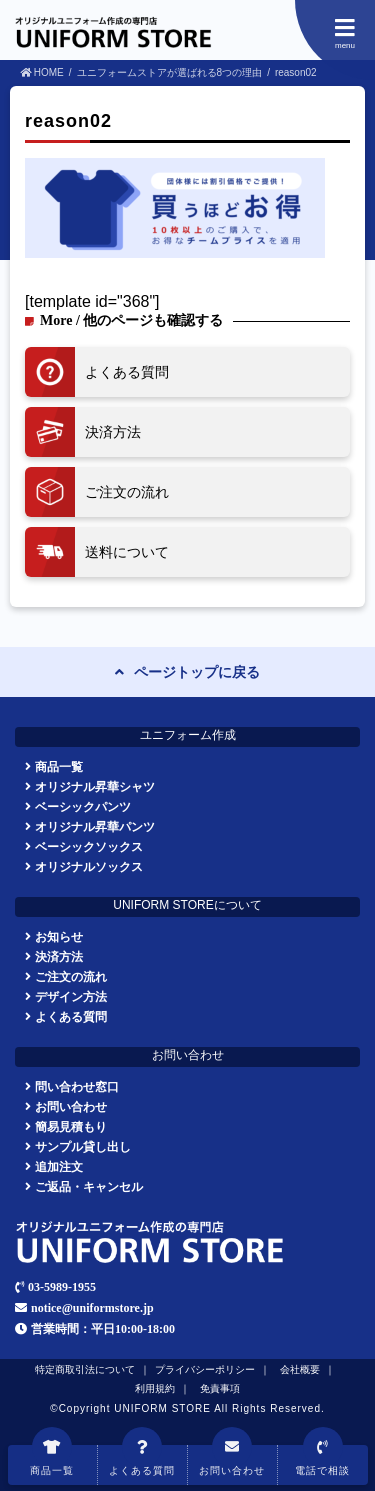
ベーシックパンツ (83, 806)
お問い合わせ (71, 1106)
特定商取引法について (85, 1369)
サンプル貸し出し (83, 1146)
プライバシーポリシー (205, 1369)
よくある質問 (71, 1016)
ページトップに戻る (197, 672)
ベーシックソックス (89, 846)
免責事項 (220, 1388)
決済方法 (59, 956)
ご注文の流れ (71, 976)
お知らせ (59, 936)
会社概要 (300, 1369)
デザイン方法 (71, 996)
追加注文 (59, 1166)
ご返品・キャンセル (89, 1186)
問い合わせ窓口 (77, 1086)
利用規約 (155, 1388)
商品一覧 (59, 766)
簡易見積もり (71, 1126)
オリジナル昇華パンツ (95, 826)
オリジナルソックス (89, 866)
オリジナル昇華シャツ (95, 786)
